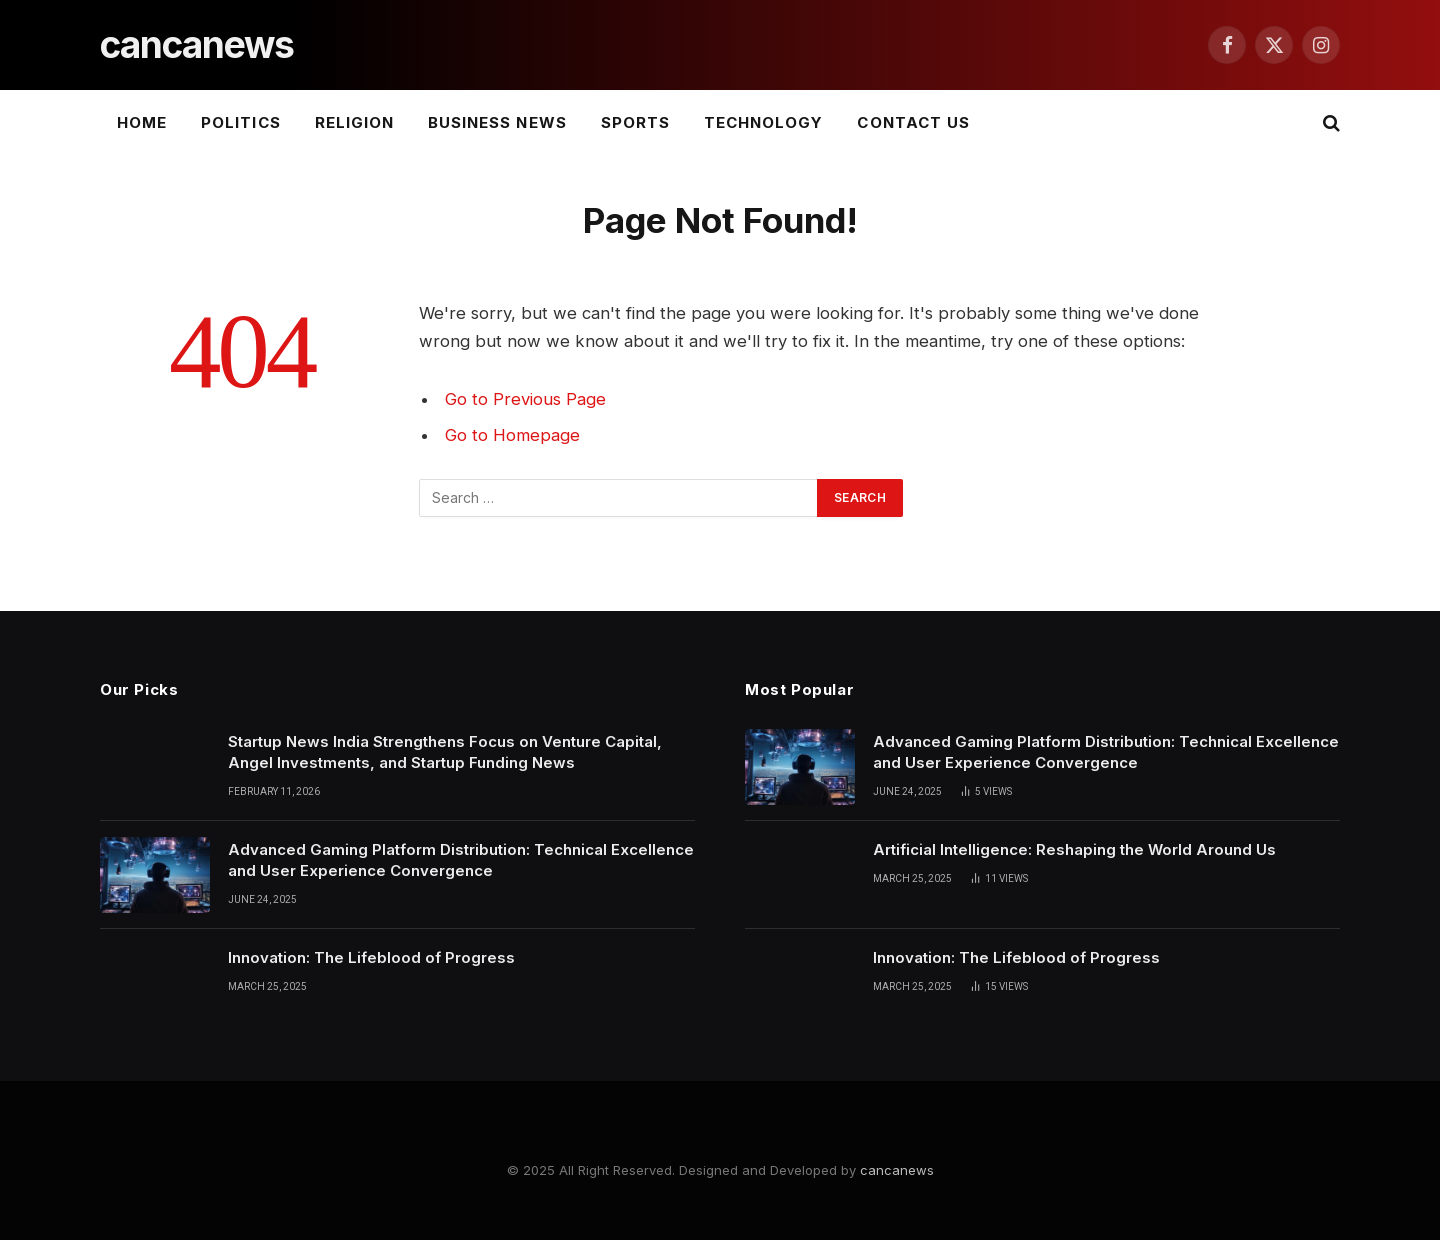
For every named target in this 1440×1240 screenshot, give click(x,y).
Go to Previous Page (525, 399)
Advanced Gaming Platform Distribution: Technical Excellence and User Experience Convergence (461, 860)
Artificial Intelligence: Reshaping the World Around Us (1074, 849)
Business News (497, 122)
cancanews (897, 1170)
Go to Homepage (512, 435)
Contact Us (913, 122)
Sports (635, 122)
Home (142, 122)
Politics (240, 122)
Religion (354, 122)
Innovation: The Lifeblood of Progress (371, 957)
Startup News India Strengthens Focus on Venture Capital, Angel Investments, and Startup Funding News (445, 752)
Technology (764, 122)
